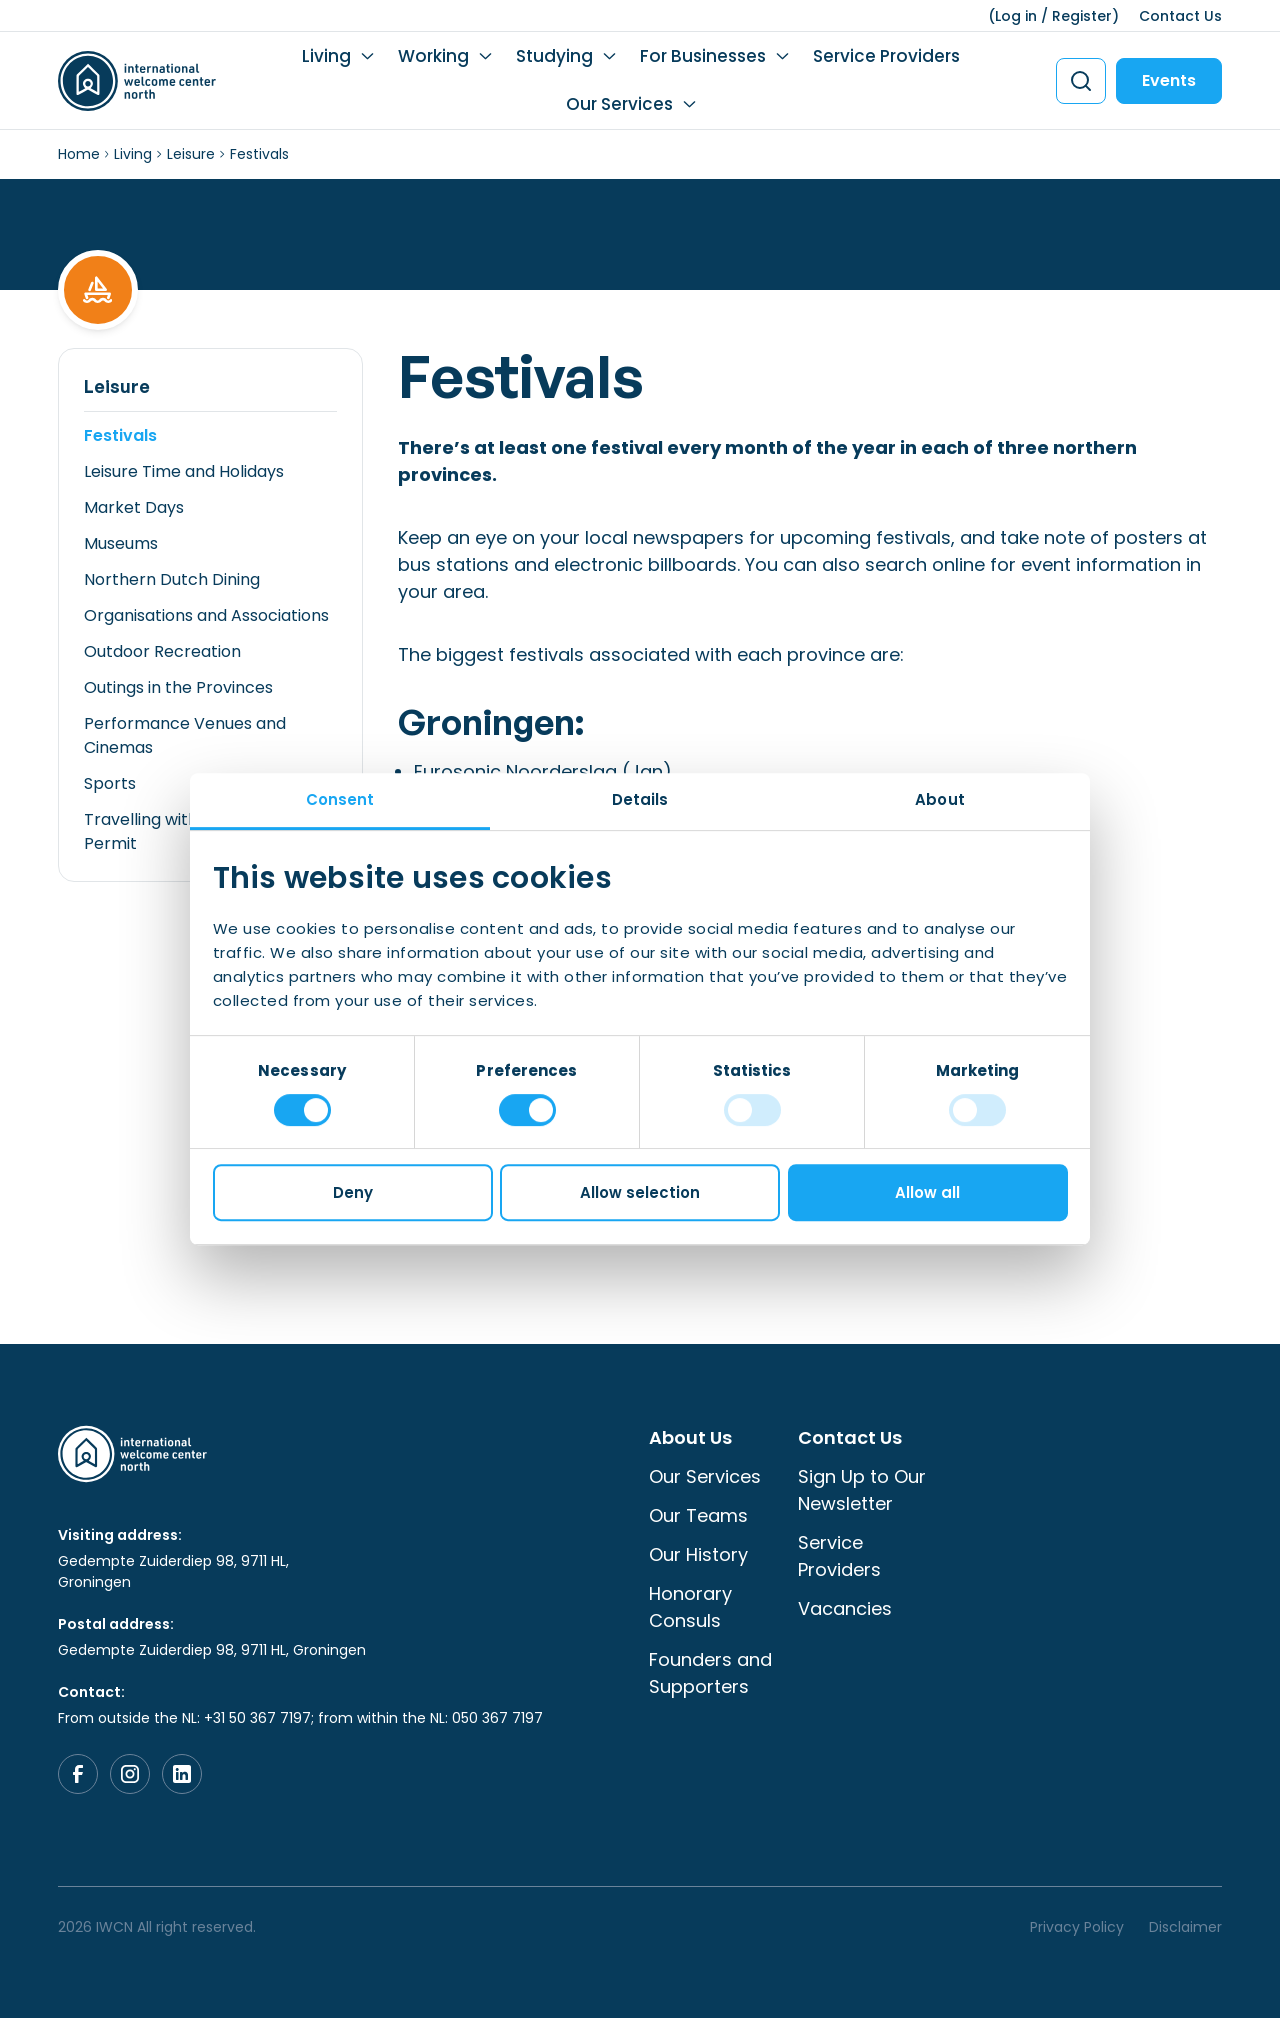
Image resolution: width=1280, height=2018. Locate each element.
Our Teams (698, 1515)
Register (1082, 16)
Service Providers (886, 56)
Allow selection (640, 1192)
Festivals (120, 435)
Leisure (191, 154)
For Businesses (703, 56)
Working (433, 56)
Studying (554, 56)
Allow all (927, 1192)
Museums (121, 543)
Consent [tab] (340, 799)
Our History (698, 1554)
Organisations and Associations (206, 615)
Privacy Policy (1077, 1927)
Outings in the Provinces (178, 687)
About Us (690, 1437)
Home (79, 154)
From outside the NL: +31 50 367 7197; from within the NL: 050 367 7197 (300, 1718)
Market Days (134, 507)
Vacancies (845, 1608)
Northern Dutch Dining (172, 579)
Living (326, 56)
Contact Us (1180, 16)
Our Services (619, 104)
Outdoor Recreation (162, 651)
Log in (1016, 16)
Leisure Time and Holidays (184, 471)
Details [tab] (640, 799)
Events (1169, 80)
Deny (353, 1192)
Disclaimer (1185, 1927)
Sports (110, 783)
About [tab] (940, 799)
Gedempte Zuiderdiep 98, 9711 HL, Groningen (173, 1571)
